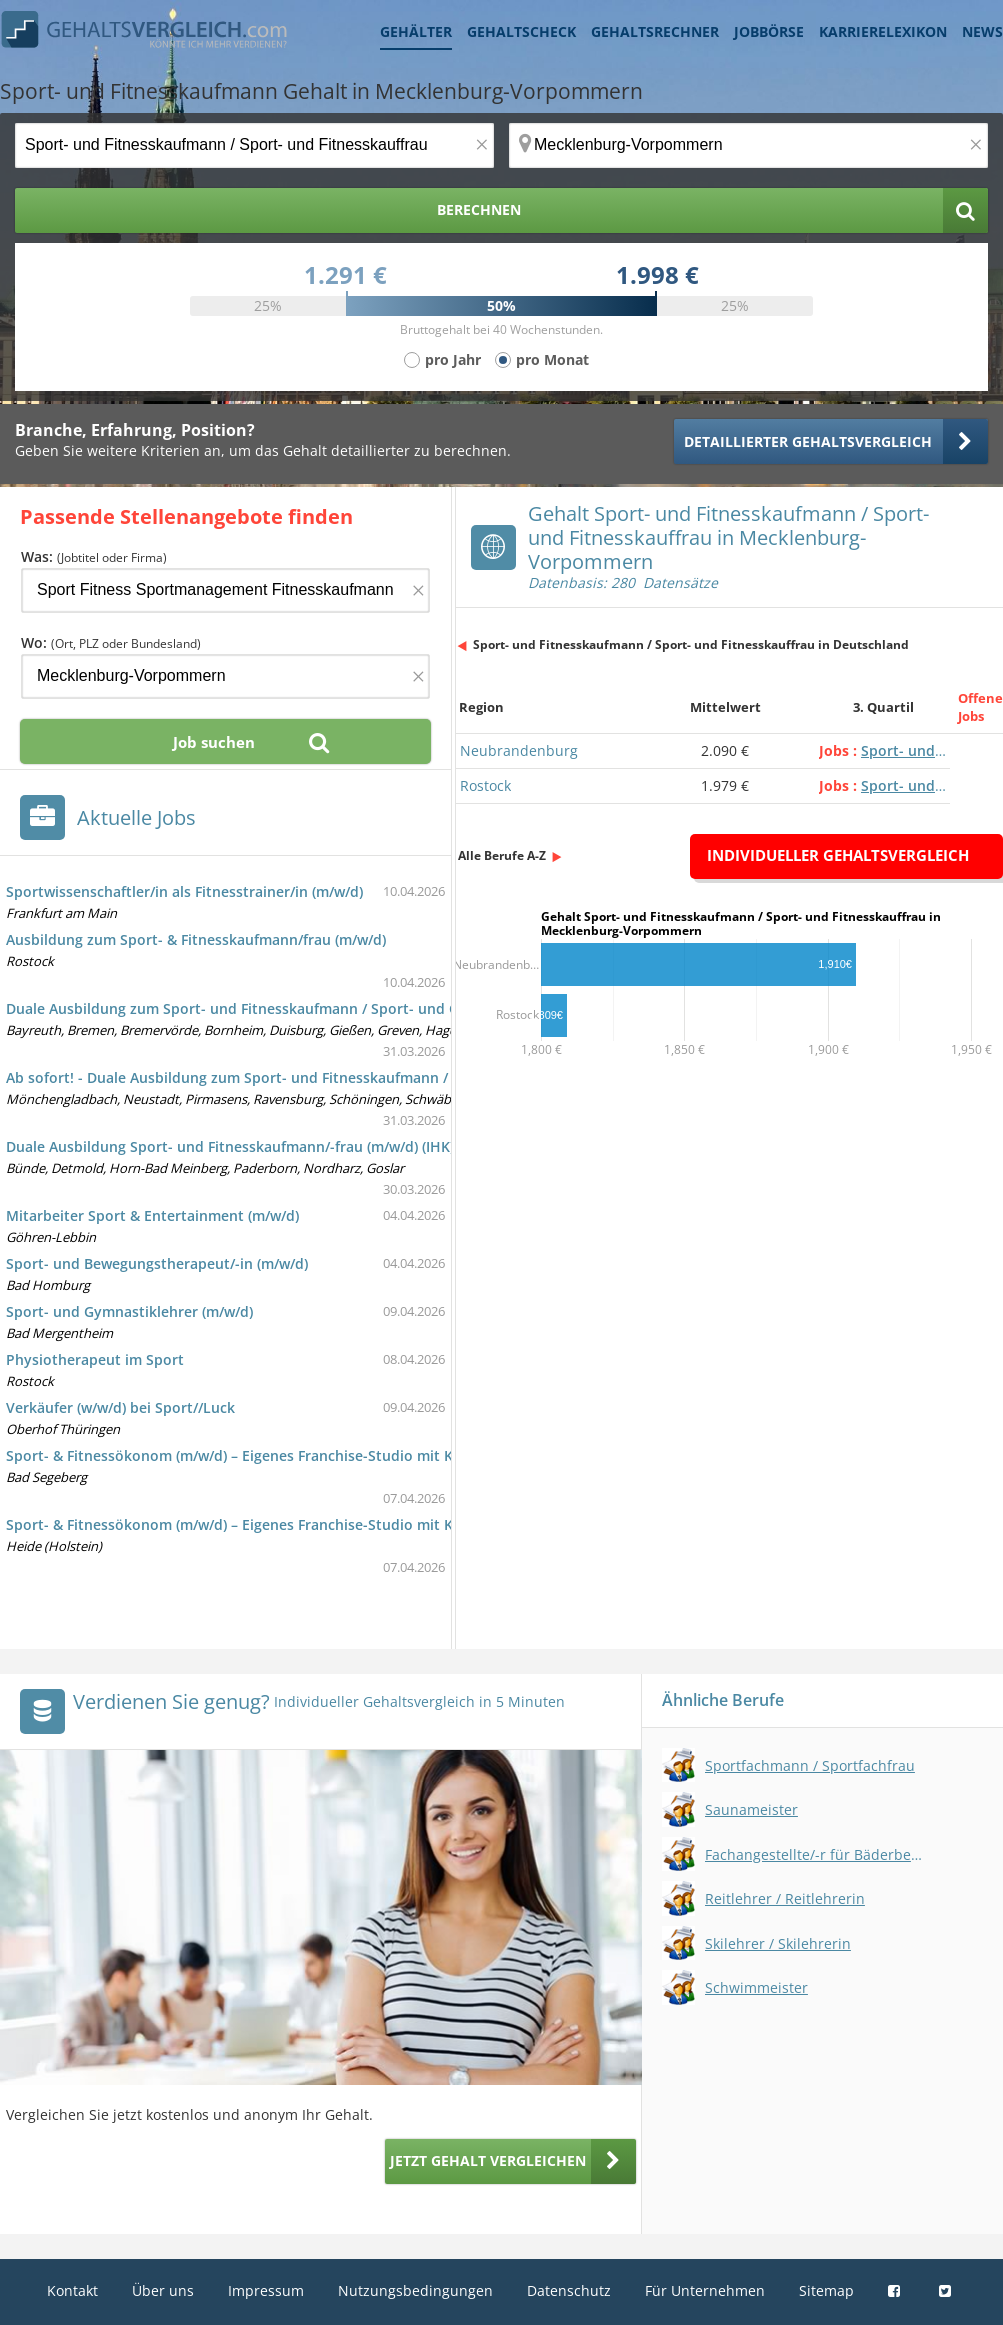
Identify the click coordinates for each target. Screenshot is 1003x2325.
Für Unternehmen (705, 2290)
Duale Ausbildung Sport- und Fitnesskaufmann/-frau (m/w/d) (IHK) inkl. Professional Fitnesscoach (337, 1146)
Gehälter (416, 31)
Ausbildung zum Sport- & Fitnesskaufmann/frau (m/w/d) (196, 939)
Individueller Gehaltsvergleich (838, 855)
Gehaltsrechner (655, 31)
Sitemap (826, 2290)
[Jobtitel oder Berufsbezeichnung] (254, 145)
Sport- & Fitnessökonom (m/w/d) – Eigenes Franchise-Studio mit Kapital (249, 1455)
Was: (94, 556)
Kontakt (72, 2290)
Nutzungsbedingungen (415, 2290)
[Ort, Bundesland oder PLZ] (748, 145)
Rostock (485, 785)
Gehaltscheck (521, 31)
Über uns (163, 2290)
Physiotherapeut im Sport (95, 1359)
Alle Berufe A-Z (502, 855)
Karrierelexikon (883, 31)
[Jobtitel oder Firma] (225, 590)
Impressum (266, 2290)
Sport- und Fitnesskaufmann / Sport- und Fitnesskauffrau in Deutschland (691, 644)
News (982, 31)
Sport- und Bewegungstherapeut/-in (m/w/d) (157, 1263)
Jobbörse (769, 31)
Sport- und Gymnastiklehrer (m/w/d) (129, 1311)
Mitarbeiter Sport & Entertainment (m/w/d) (152, 1215)
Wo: (111, 642)
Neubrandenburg (519, 750)
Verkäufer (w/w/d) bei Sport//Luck (120, 1407)
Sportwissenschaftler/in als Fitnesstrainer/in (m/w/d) (184, 891)
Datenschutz (569, 2290)
